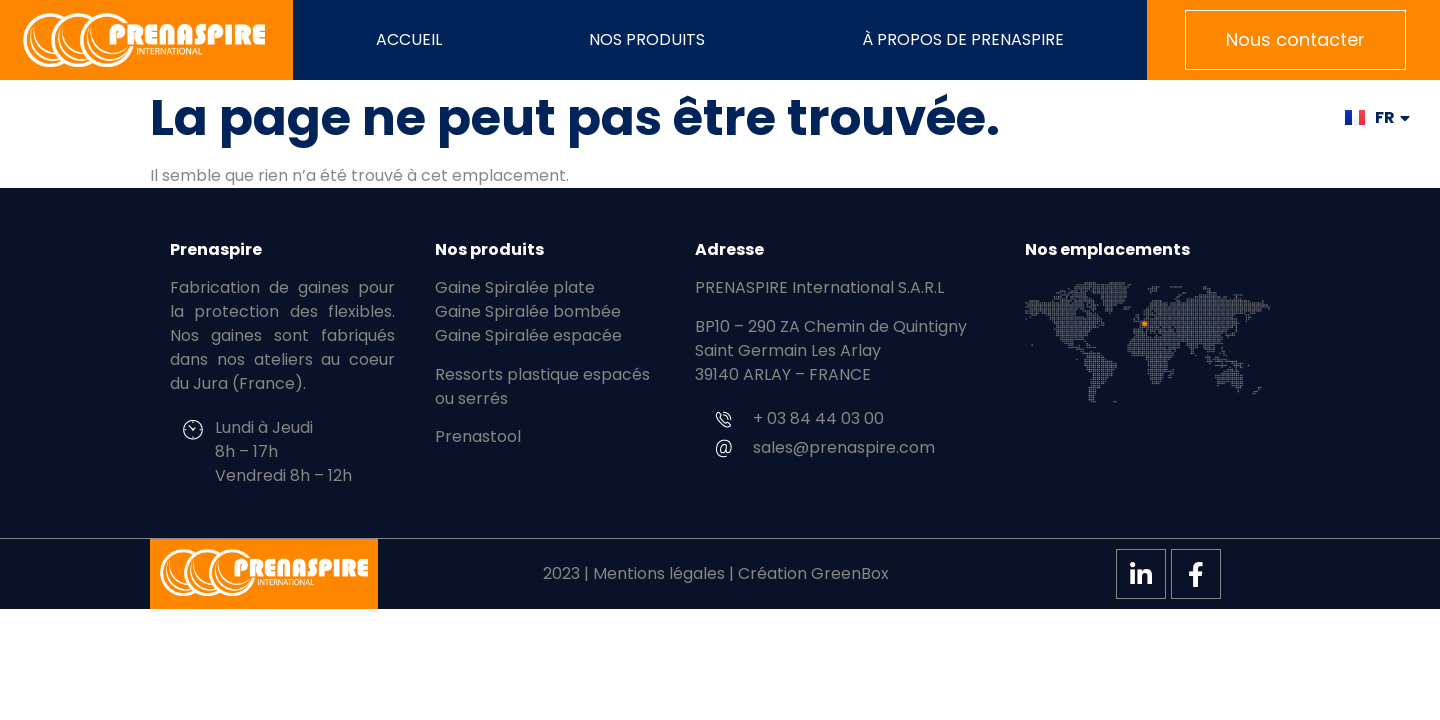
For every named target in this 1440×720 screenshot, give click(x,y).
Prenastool (478, 436)
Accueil (409, 39)
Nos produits (652, 39)
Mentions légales (659, 573)
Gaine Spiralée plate (515, 287)
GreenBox (850, 573)
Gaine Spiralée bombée (528, 311)
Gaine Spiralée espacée (528, 335)
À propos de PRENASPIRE (963, 39)
